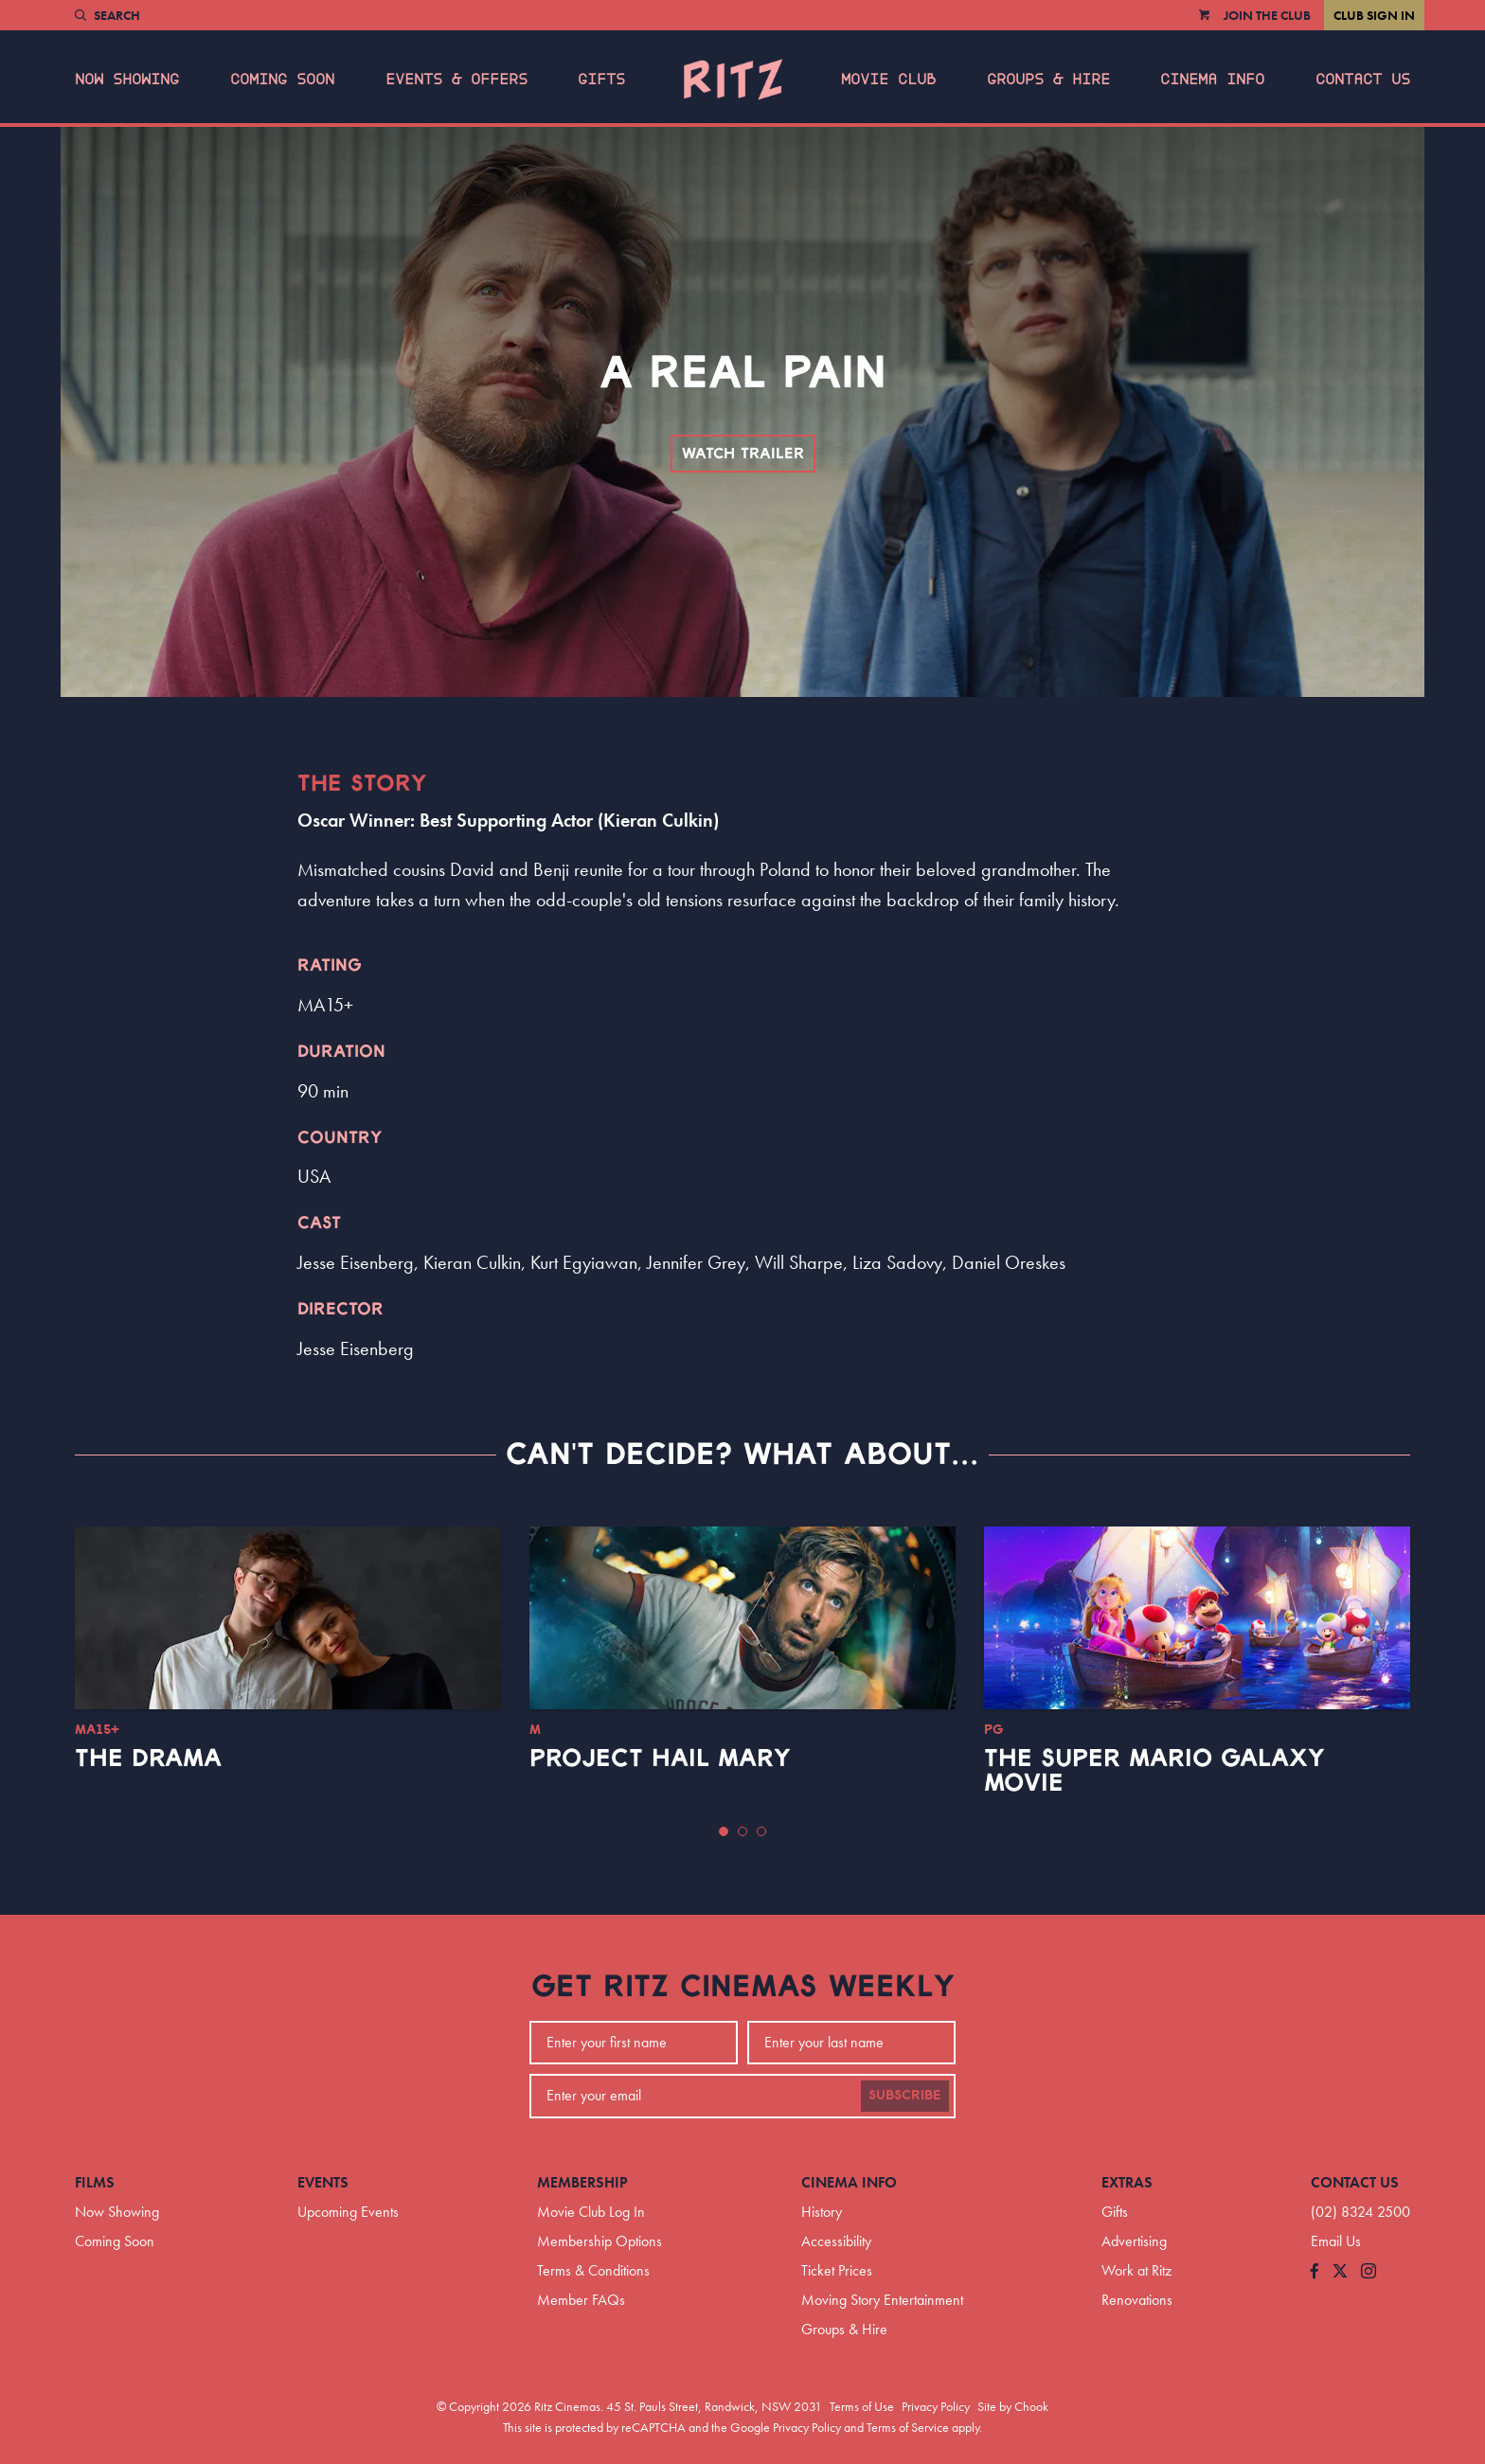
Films (95, 2182)
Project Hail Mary (660, 1758)
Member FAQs (581, 2300)
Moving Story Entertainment (882, 2300)
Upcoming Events (348, 2212)
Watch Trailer (743, 453)
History (821, 2212)
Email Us (1336, 2241)
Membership (582, 2182)
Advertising (1134, 2241)
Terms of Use (862, 2406)
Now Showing (127, 79)
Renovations (1136, 2300)
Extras (1127, 2182)
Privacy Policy (936, 2406)
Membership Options (599, 2241)
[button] (723, 1831)
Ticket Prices (836, 2270)
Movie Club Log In (591, 2212)
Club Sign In (1374, 15)
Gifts (601, 79)
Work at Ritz (1136, 2270)
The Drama (148, 1758)
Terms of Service (908, 2427)
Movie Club (888, 79)
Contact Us (1362, 79)
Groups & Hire (1048, 79)
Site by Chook (1012, 2406)
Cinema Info (1212, 79)
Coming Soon (282, 79)
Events (323, 2182)
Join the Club (1267, 15)
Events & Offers (456, 79)
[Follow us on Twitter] (1340, 2272)
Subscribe (904, 2095)
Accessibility (836, 2241)
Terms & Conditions (593, 2270)
